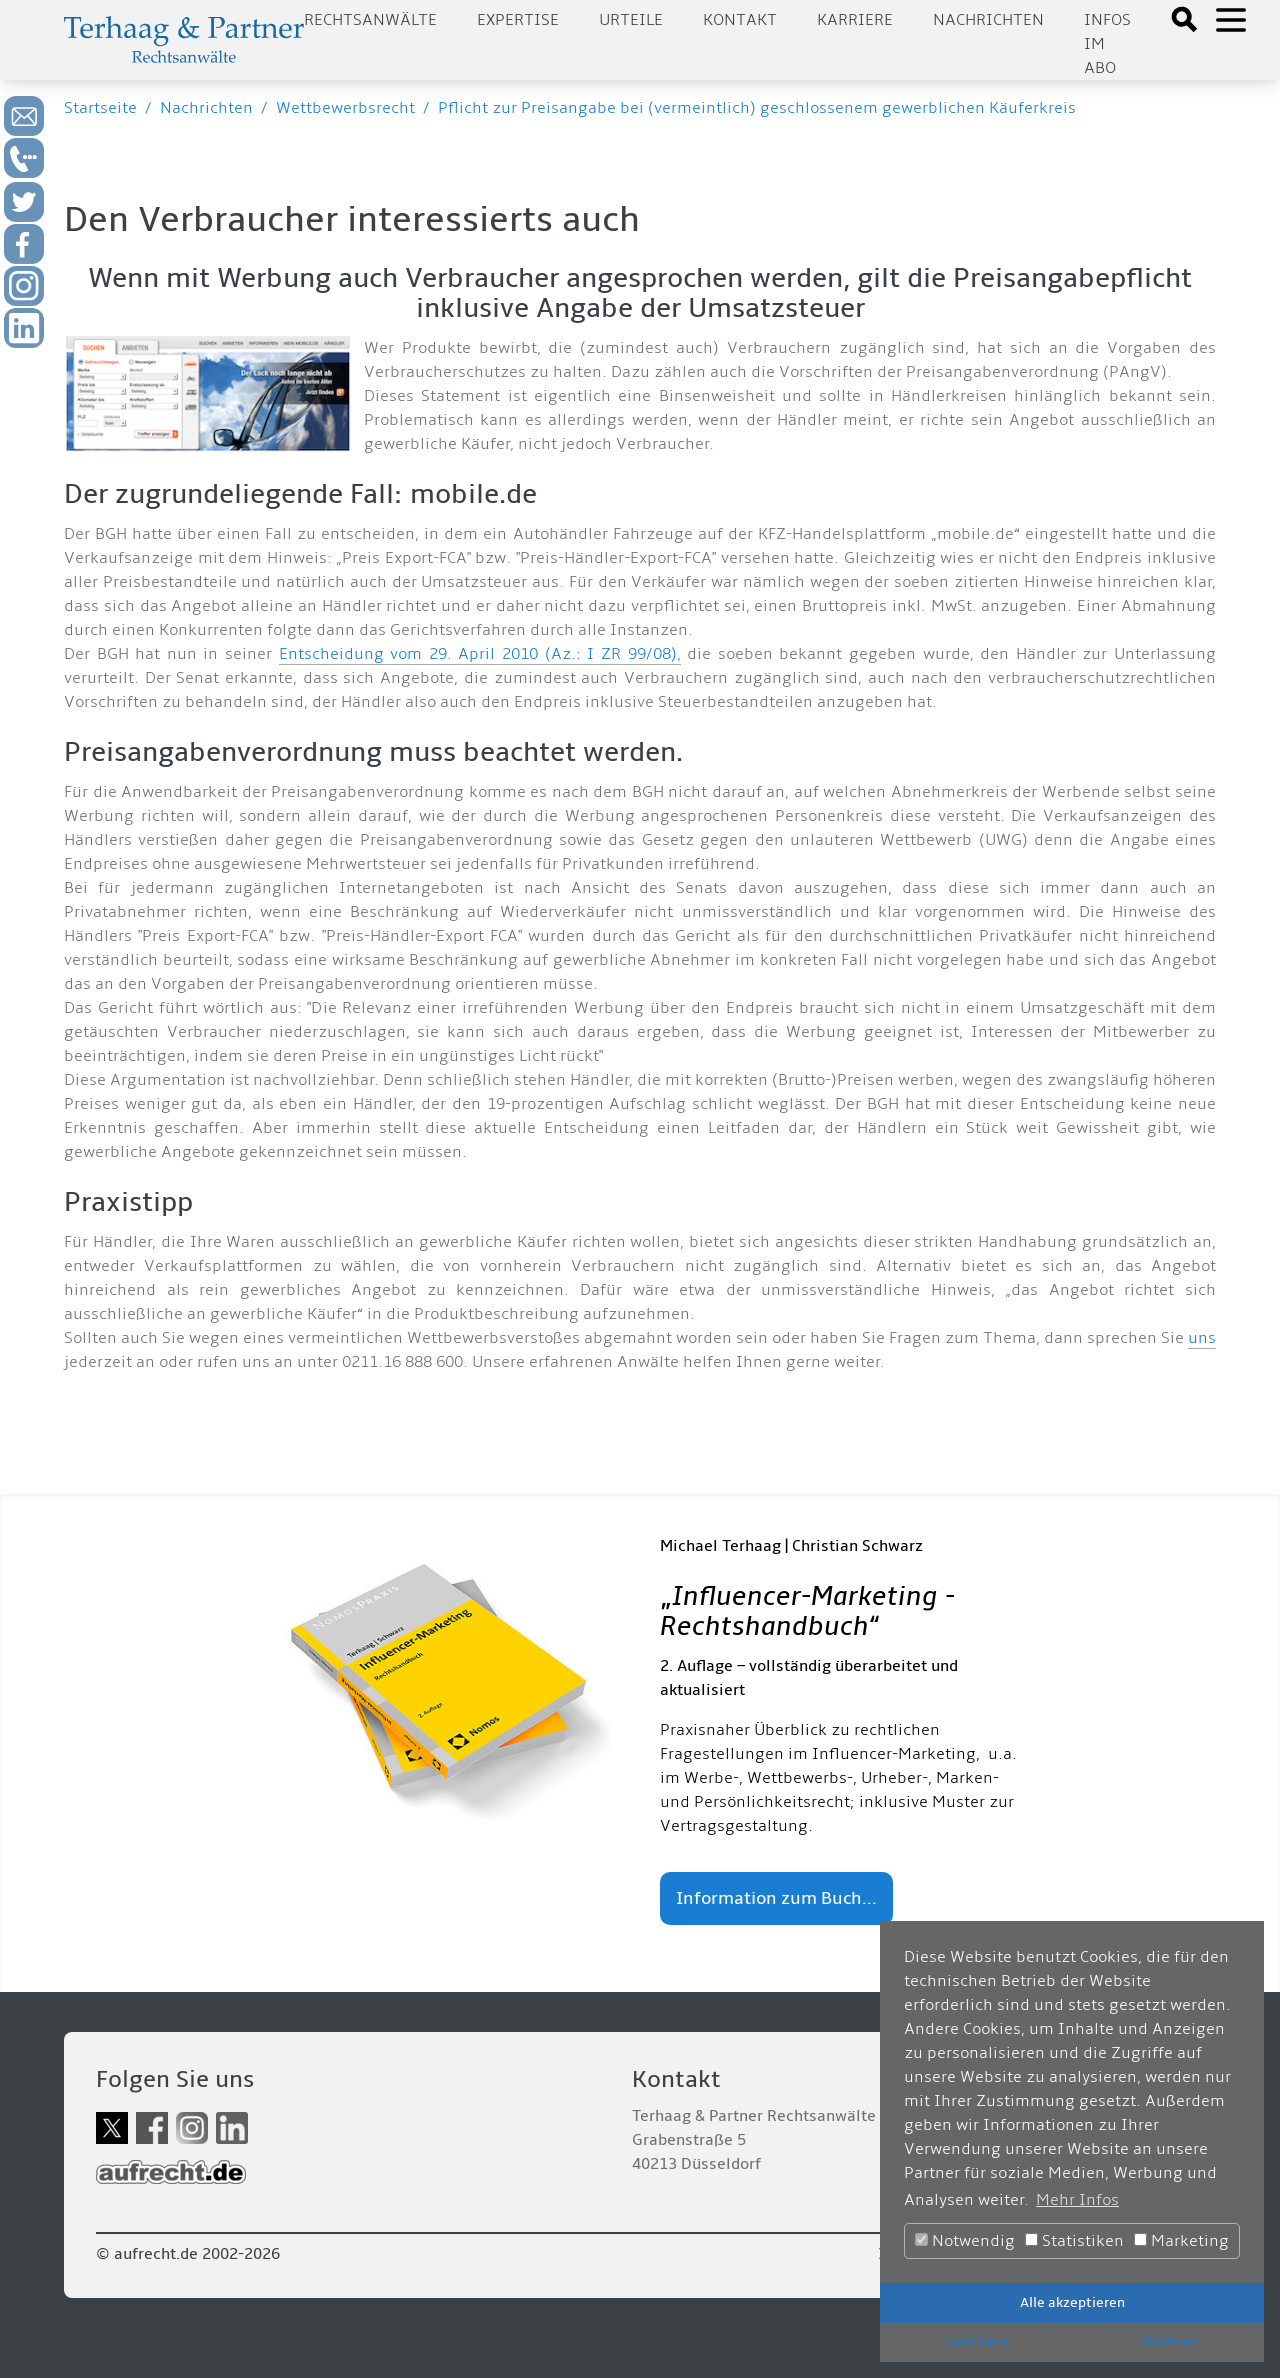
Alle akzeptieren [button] (1072, 2302)
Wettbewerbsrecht (345, 108)
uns (1202, 1338)
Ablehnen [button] (1168, 2341)
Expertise (518, 20)
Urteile (631, 20)
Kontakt (740, 20)
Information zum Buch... (776, 1898)
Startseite (100, 108)
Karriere (855, 20)
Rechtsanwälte (370, 20)
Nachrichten (988, 20)
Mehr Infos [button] (1077, 2200)
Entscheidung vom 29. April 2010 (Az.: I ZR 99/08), (480, 654)
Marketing (1181, 2241)
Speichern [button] (976, 2341)
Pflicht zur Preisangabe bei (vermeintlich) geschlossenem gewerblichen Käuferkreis (757, 108)
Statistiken (1074, 2241)
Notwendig (965, 2241)
